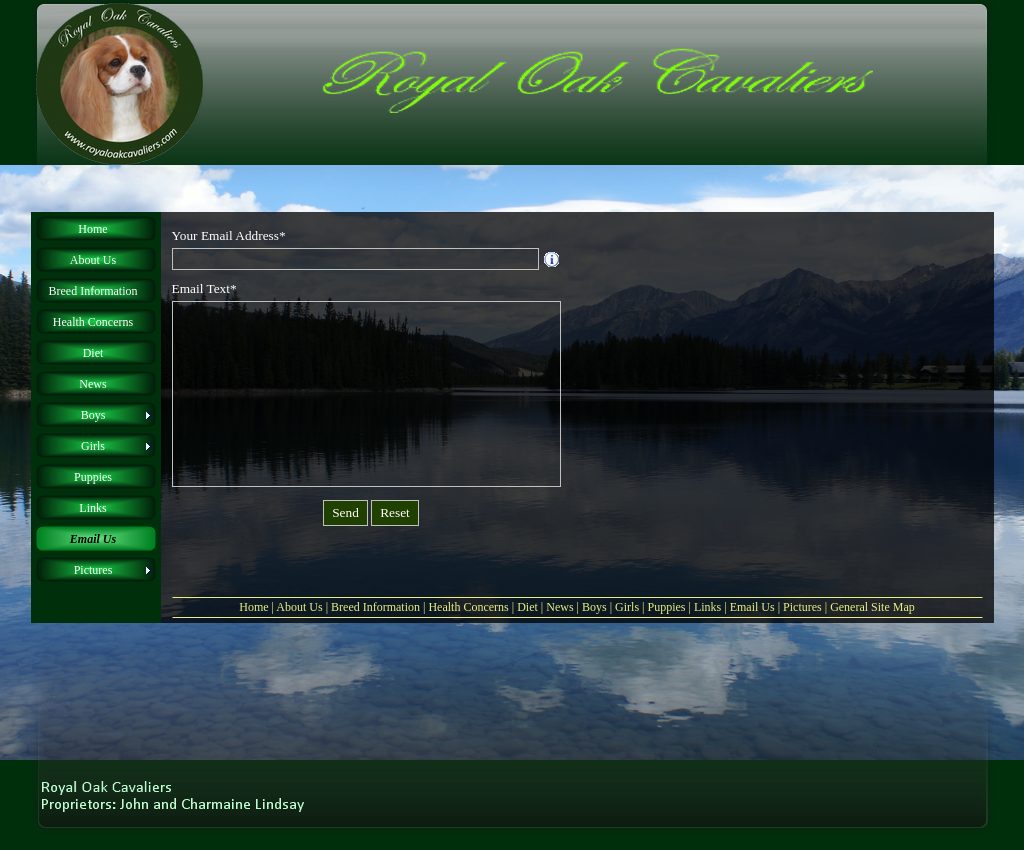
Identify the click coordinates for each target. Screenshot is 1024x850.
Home (253, 607)
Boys (594, 607)
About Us (299, 607)
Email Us (752, 607)
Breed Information (375, 607)
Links (707, 607)
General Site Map (872, 607)
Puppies (666, 607)
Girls (627, 607)
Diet (527, 607)
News (559, 607)
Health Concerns (468, 607)
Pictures (802, 607)
